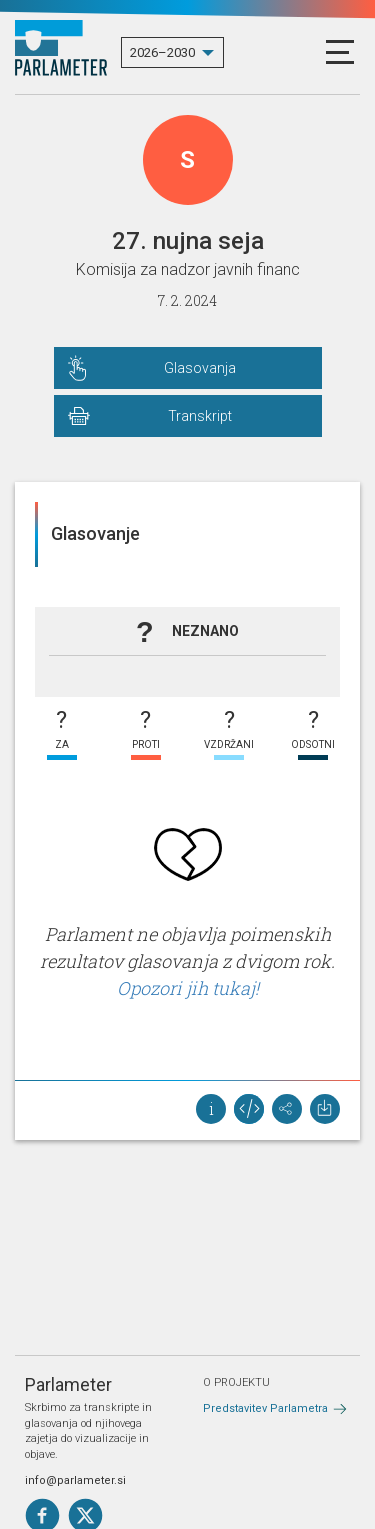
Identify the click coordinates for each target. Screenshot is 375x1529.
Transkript (200, 416)
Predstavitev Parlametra (265, 1408)
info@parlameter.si (75, 1480)
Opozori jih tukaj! (188, 988)
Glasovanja (200, 368)
